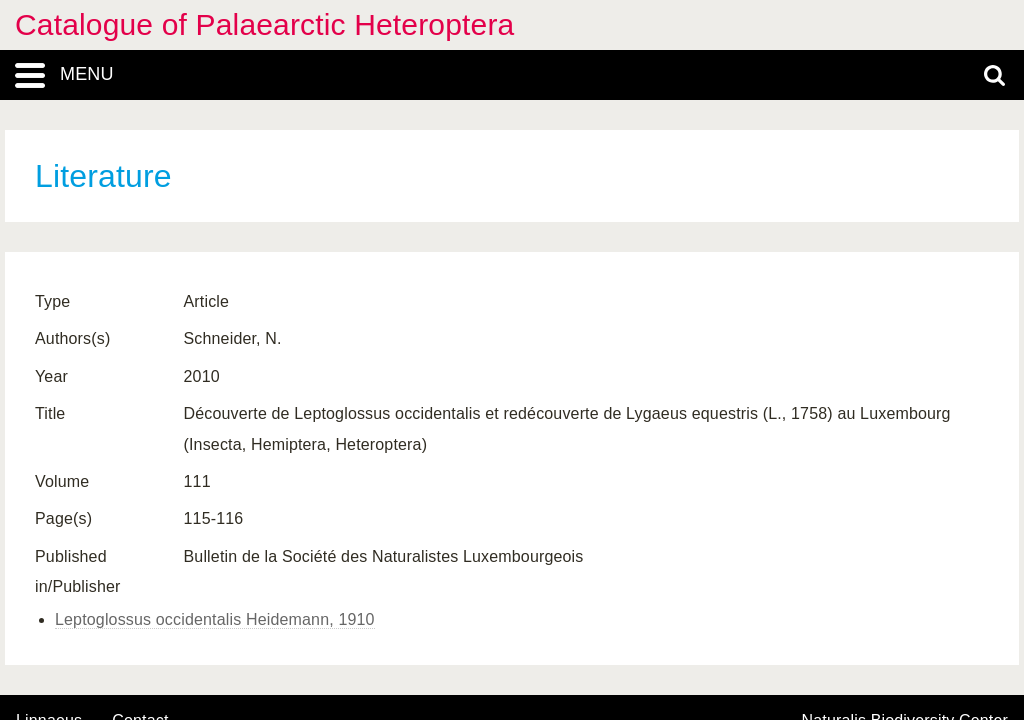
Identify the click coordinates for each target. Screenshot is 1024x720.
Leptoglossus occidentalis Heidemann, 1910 (215, 619)
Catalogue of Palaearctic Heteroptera (264, 24)
